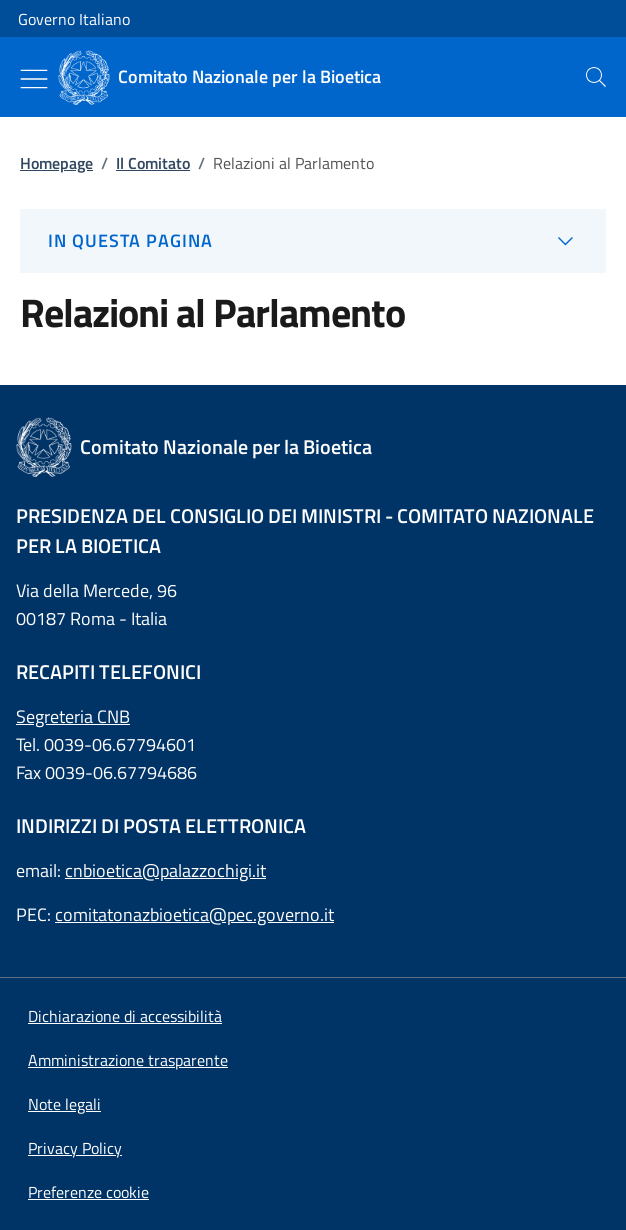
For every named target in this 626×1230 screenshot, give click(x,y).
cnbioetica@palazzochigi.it (165, 870)
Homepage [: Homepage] (56, 163)
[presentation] (596, 77)
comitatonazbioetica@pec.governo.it (194, 914)
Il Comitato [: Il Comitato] (153, 163)
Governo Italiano (74, 19)
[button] (88, 1192)
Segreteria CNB (73, 716)
